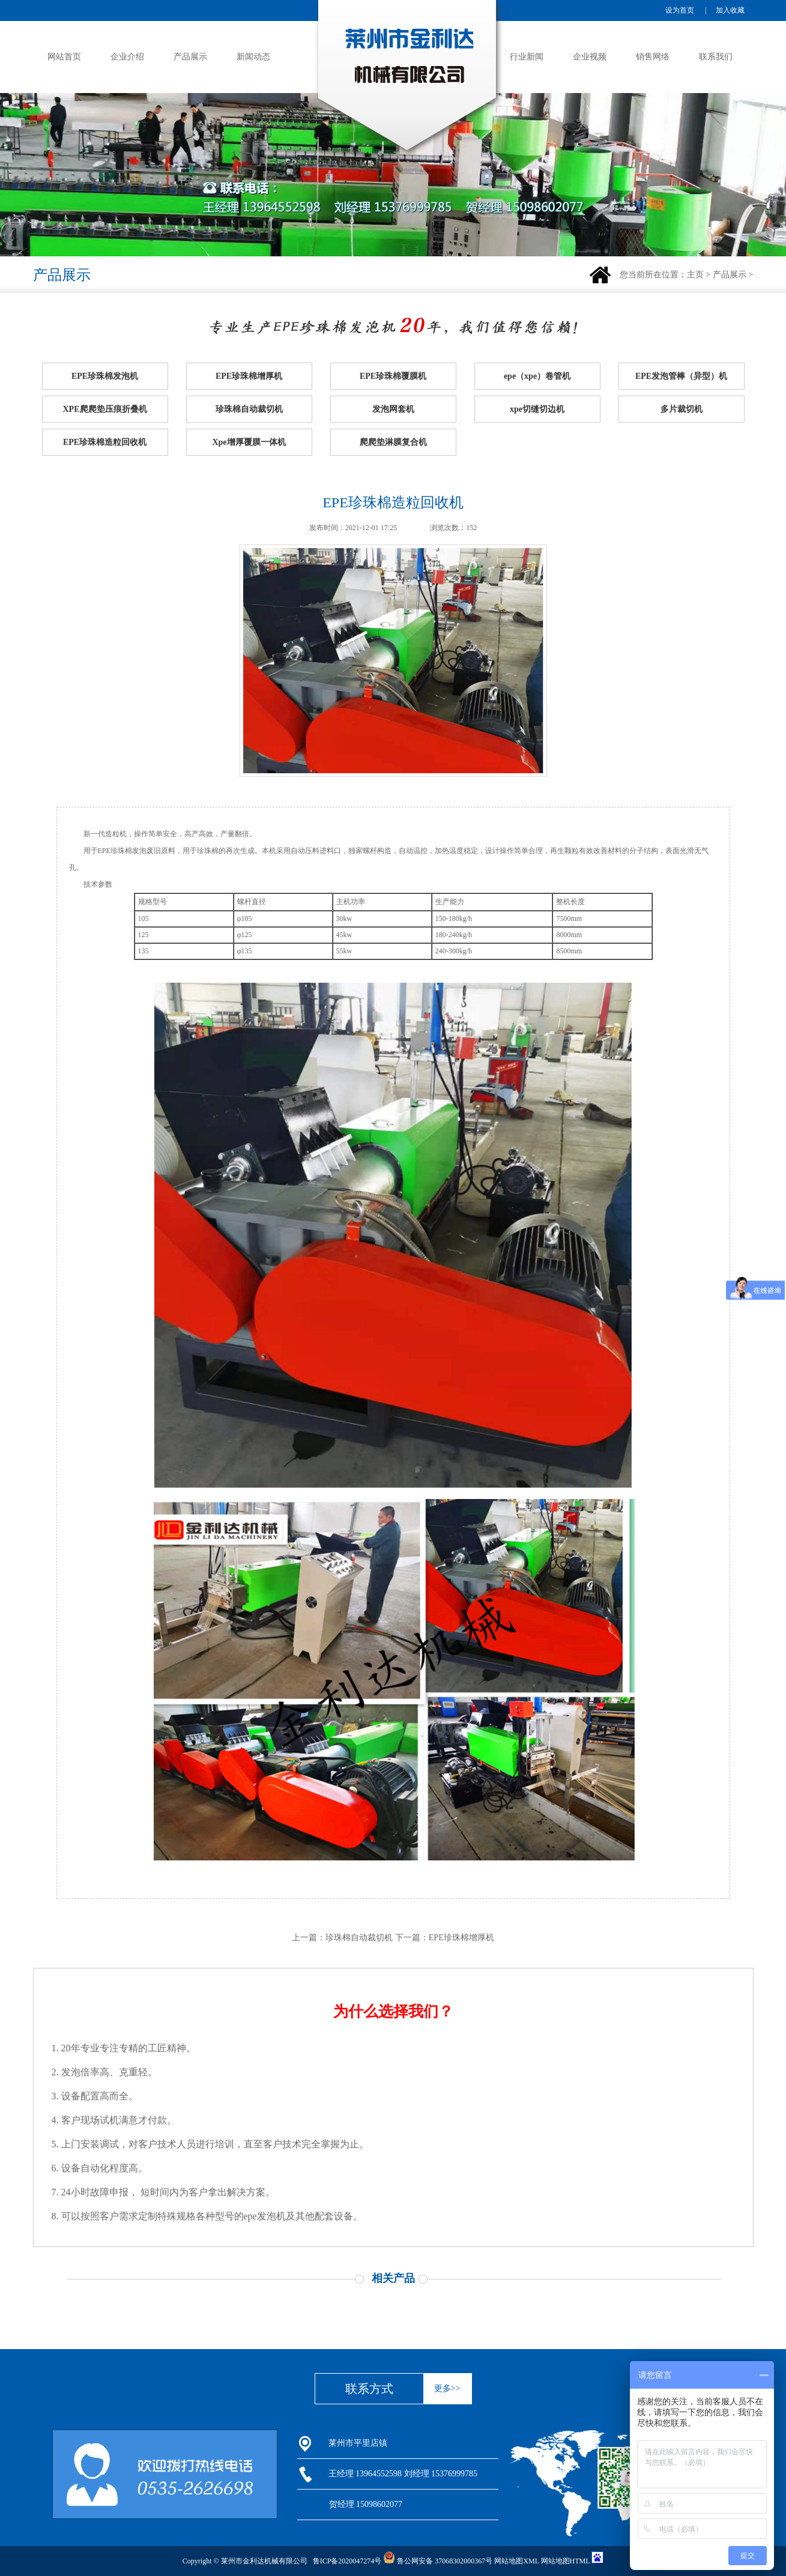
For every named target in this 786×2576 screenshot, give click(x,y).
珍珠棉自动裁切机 (249, 409)
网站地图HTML (565, 2561)
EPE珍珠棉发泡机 (104, 376)
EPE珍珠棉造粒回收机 (105, 442)
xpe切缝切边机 (537, 409)
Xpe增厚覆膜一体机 (248, 442)
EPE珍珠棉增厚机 (249, 376)
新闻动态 (253, 56)
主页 (695, 274)
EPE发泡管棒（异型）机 (681, 376)
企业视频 (589, 56)
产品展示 (190, 56)
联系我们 (716, 56)
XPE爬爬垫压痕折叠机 (105, 409)
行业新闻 (526, 56)
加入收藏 (730, 10)
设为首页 (679, 10)
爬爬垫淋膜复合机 (393, 442)
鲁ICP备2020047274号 (347, 2561)
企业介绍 (127, 56)
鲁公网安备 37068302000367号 (437, 2561)
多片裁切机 (682, 409)
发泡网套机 (393, 409)
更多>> (447, 2388)
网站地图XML (516, 2561)
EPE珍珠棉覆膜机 (393, 376)
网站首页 (64, 56)
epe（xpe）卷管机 (537, 376)
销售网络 (653, 56)
